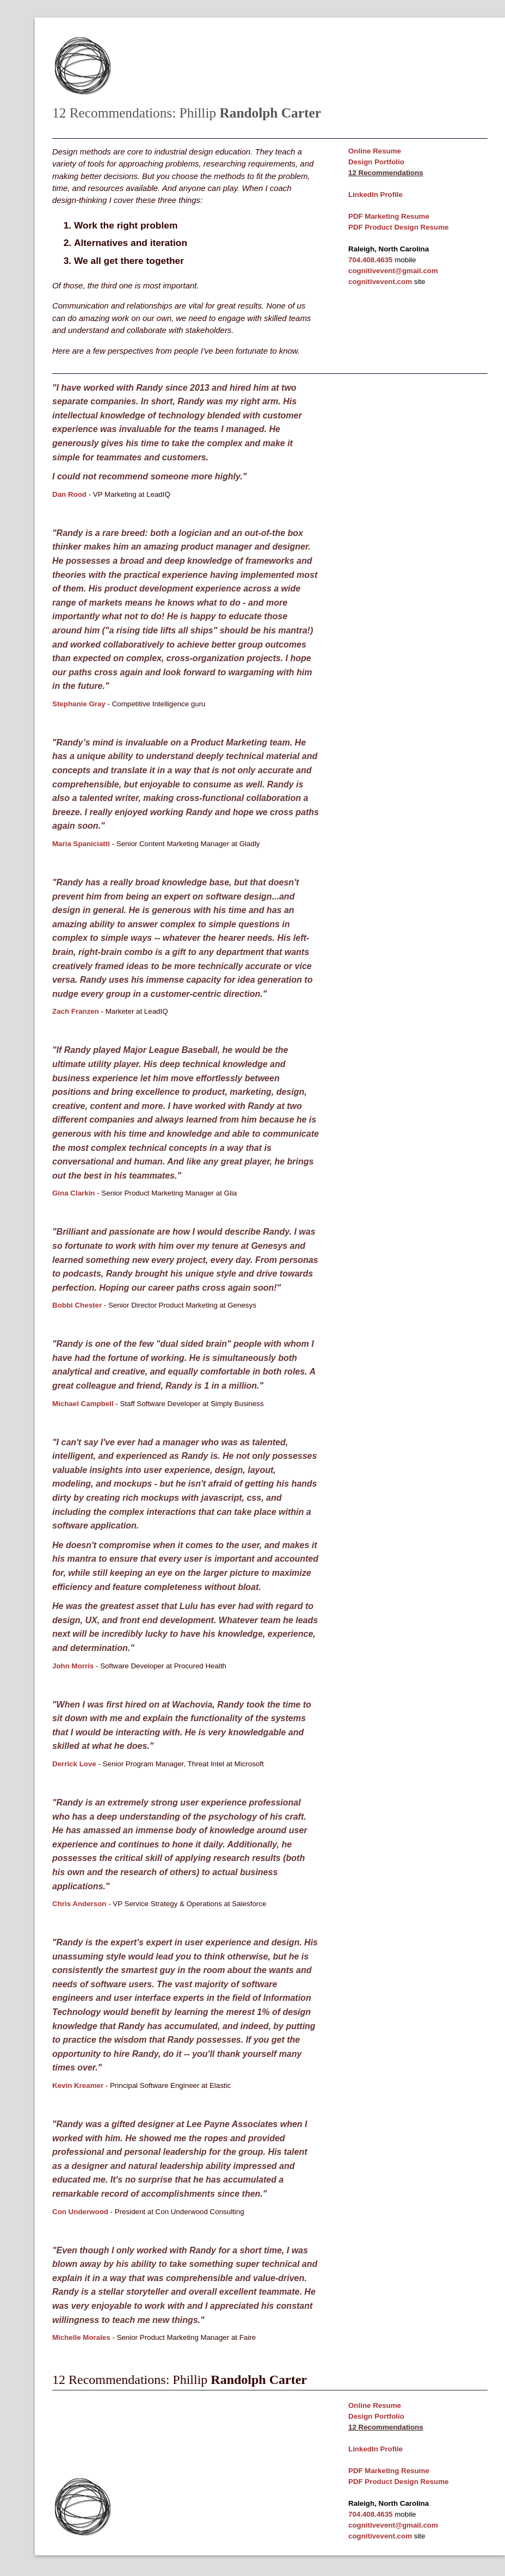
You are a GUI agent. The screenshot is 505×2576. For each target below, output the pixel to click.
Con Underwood (80, 2212)
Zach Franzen (75, 1011)
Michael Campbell (83, 1404)
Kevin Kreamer (77, 2085)
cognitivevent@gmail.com (393, 271)
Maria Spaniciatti (81, 844)
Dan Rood (69, 494)
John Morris (73, 1666)
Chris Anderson (79, 1904)
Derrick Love (74, 1764)
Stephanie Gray (79, 704)
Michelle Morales (81, 2337)
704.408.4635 (370, 260)
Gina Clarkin (73, 1193)
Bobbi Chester (77, 1305)
